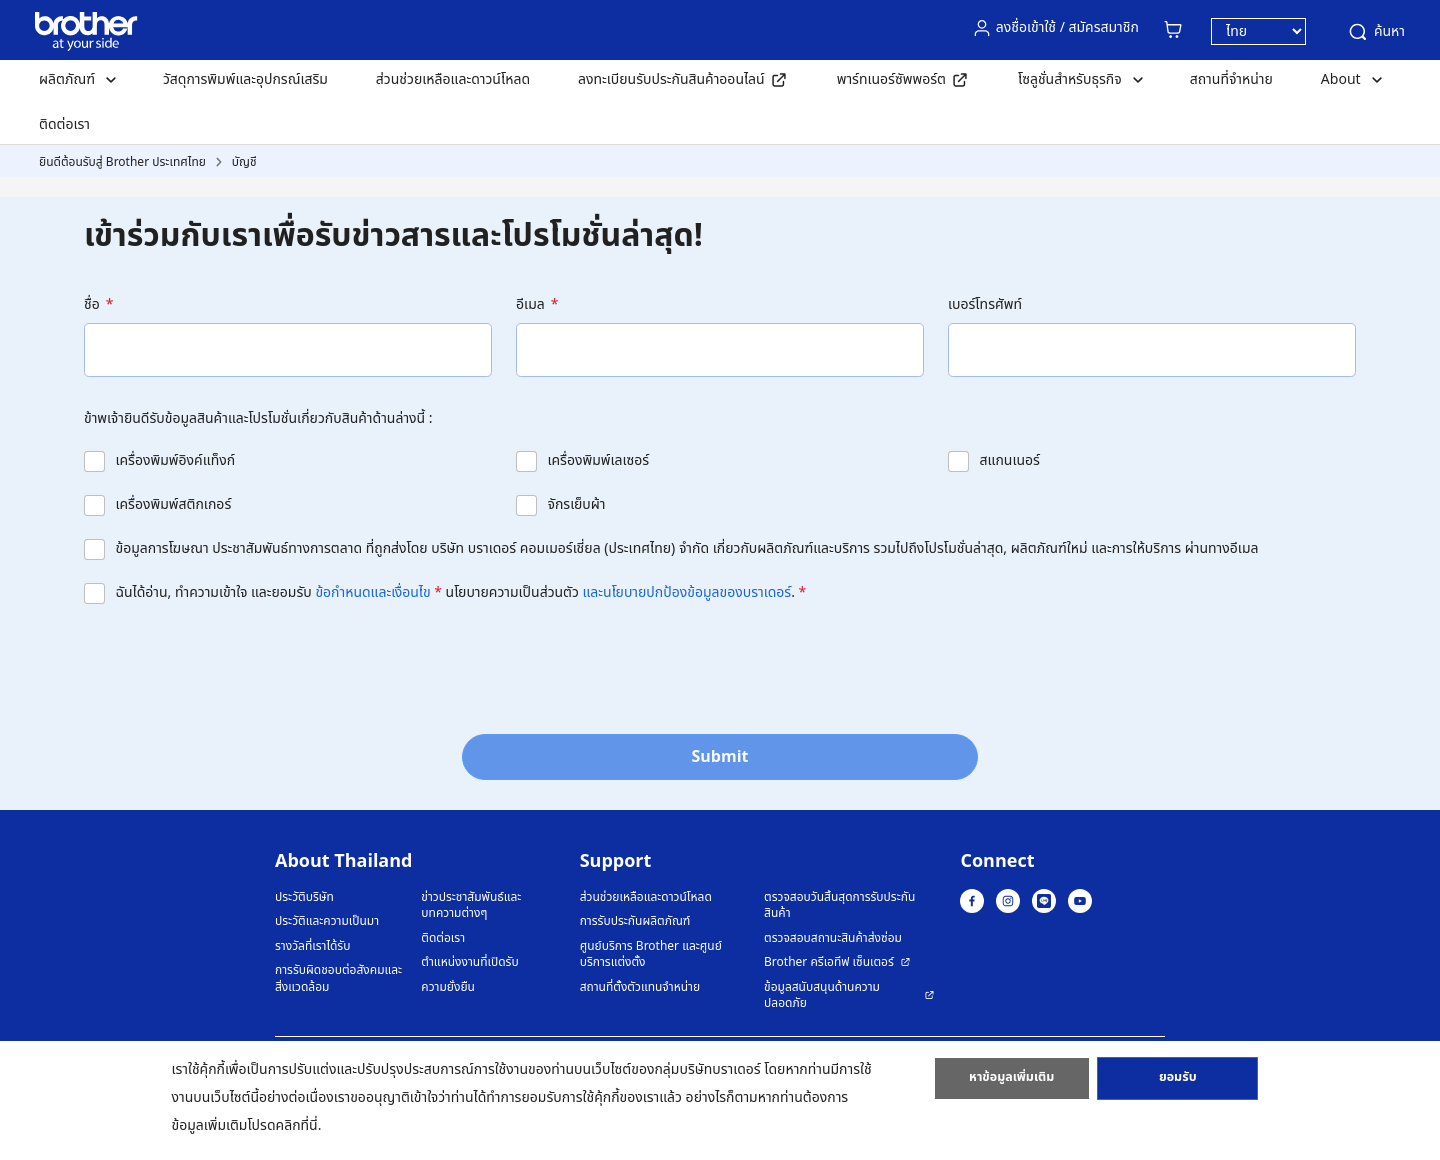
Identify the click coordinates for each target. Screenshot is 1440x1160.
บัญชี (244, 162)
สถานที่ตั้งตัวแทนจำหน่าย (640, 987)
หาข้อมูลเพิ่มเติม (1012, 1083)
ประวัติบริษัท (304, 897)
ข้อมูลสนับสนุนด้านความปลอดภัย (822, 995)
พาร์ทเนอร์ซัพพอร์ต (891, 79)
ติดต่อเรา (64, 124)
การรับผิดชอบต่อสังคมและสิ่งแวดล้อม (338, 978)
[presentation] (236, 663)
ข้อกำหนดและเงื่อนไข (372, 592)
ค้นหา (1375, 32)
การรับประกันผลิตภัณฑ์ (635, 921)
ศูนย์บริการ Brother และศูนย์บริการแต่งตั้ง (651, 954)
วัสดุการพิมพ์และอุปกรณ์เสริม (245, 79)
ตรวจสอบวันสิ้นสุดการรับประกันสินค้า (839, 905)
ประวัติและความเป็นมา (327, 921)
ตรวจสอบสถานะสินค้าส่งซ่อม (833, 938)
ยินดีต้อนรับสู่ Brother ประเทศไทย (122, 162)
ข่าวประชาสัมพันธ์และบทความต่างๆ (471, 905)
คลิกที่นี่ (297, 1125)
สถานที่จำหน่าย (1231, 79)
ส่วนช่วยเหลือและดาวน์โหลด (453, 79)
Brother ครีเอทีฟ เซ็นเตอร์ (829, 962)
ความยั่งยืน (448, 987)
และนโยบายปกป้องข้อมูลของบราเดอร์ (687, 592)
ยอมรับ (1178, 1083)
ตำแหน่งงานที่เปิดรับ (469, 962)
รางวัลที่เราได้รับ (312, 946)
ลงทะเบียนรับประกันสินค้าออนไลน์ (671, 79)
